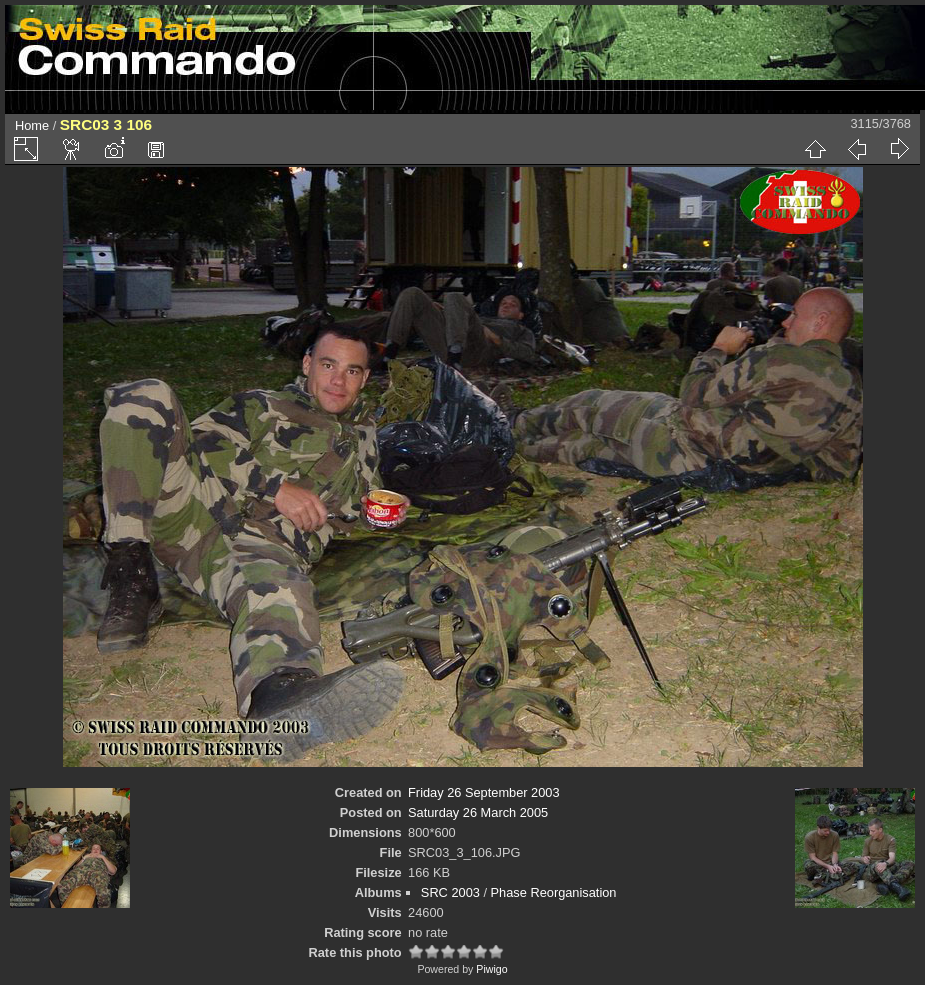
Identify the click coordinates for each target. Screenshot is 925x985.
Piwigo (491, 969)
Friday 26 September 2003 (484, 792)
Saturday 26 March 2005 (478, 812)
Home (32, 125)
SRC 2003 (450, 892)
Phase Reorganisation (554, 892)
